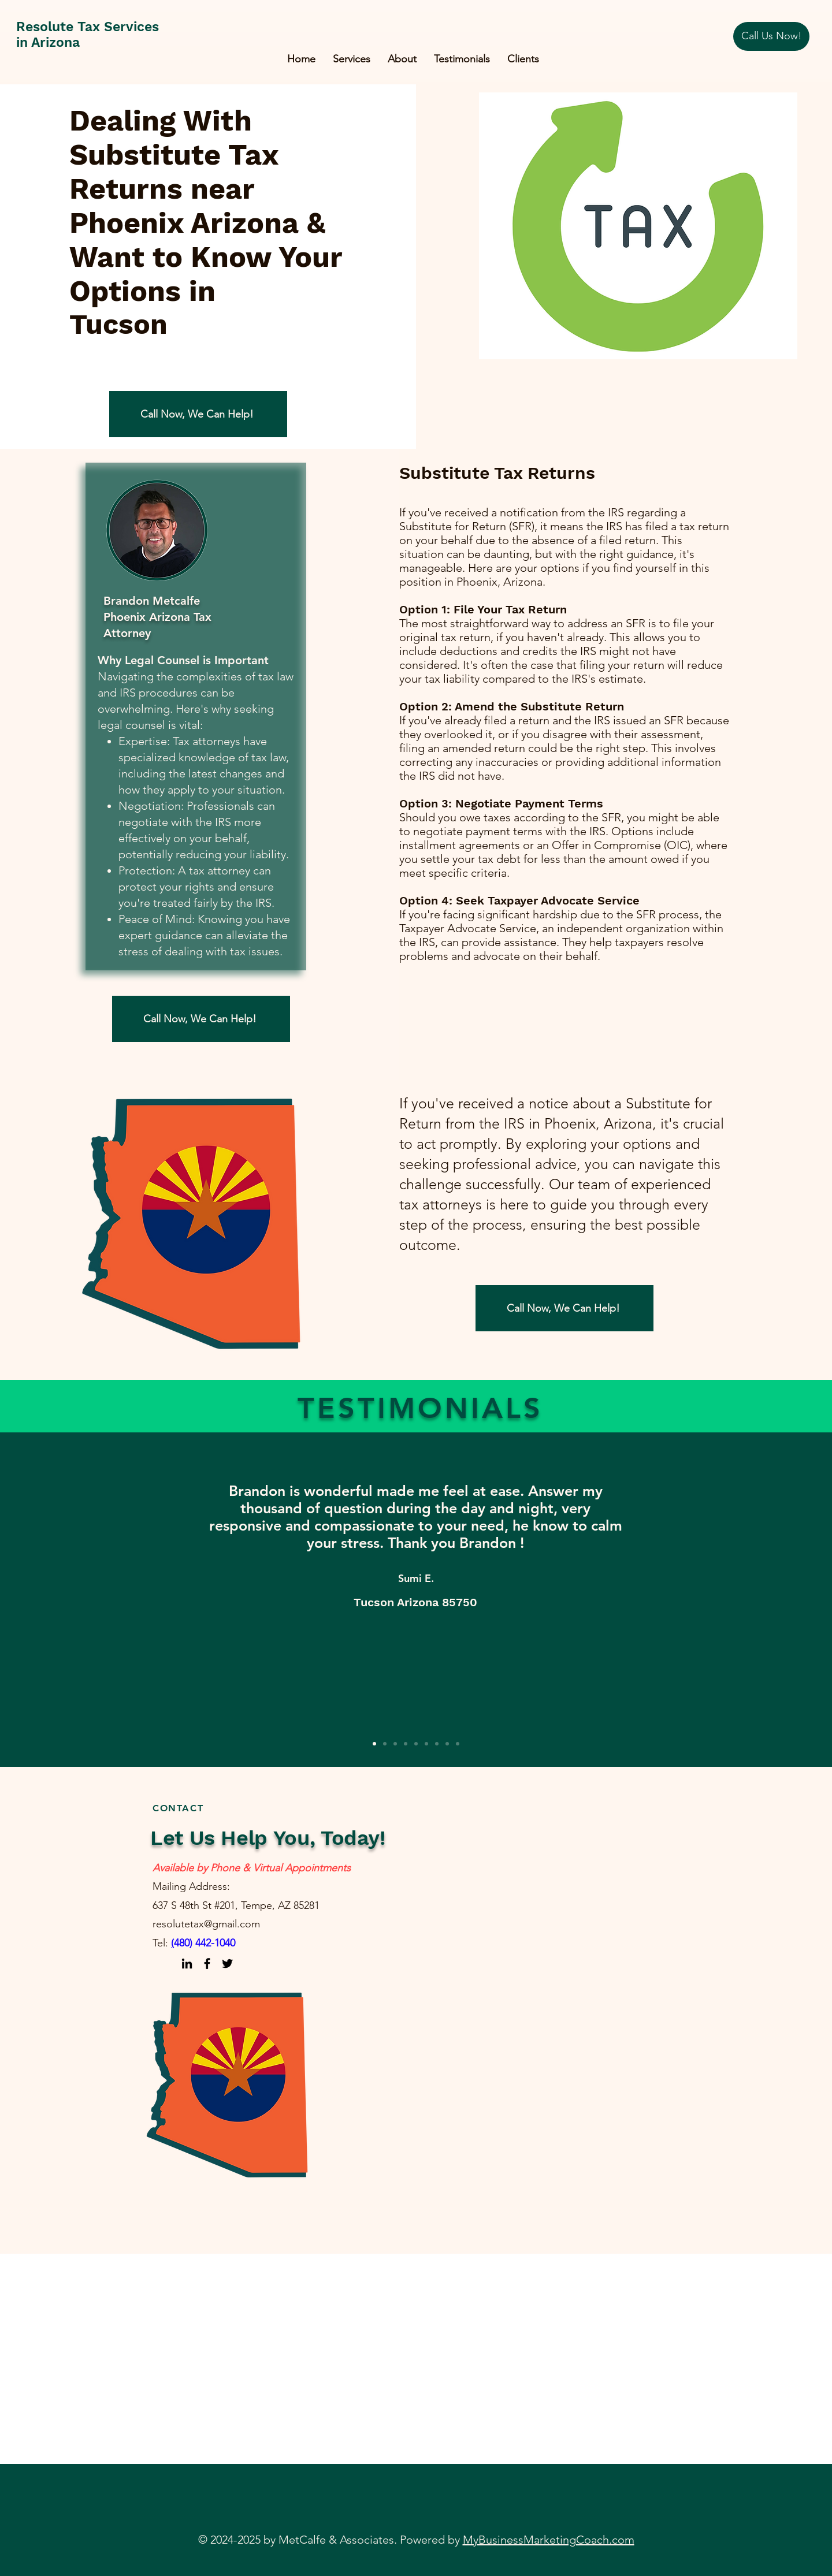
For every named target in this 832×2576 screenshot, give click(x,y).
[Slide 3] (395, 1743)
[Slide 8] (447, 1743)
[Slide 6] (426, 1743)
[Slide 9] (457, 1743)
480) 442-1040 (204, 1943)
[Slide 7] (437, 1743)
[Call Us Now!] (771, 36)
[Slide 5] (416, 1743)
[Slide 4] (405, 1743)
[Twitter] (227, 1963)
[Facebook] (207, 1963)
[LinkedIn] (187, 1963)
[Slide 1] (374, 1743)
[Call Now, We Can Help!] (198, 414)
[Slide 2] (385, 1743)
